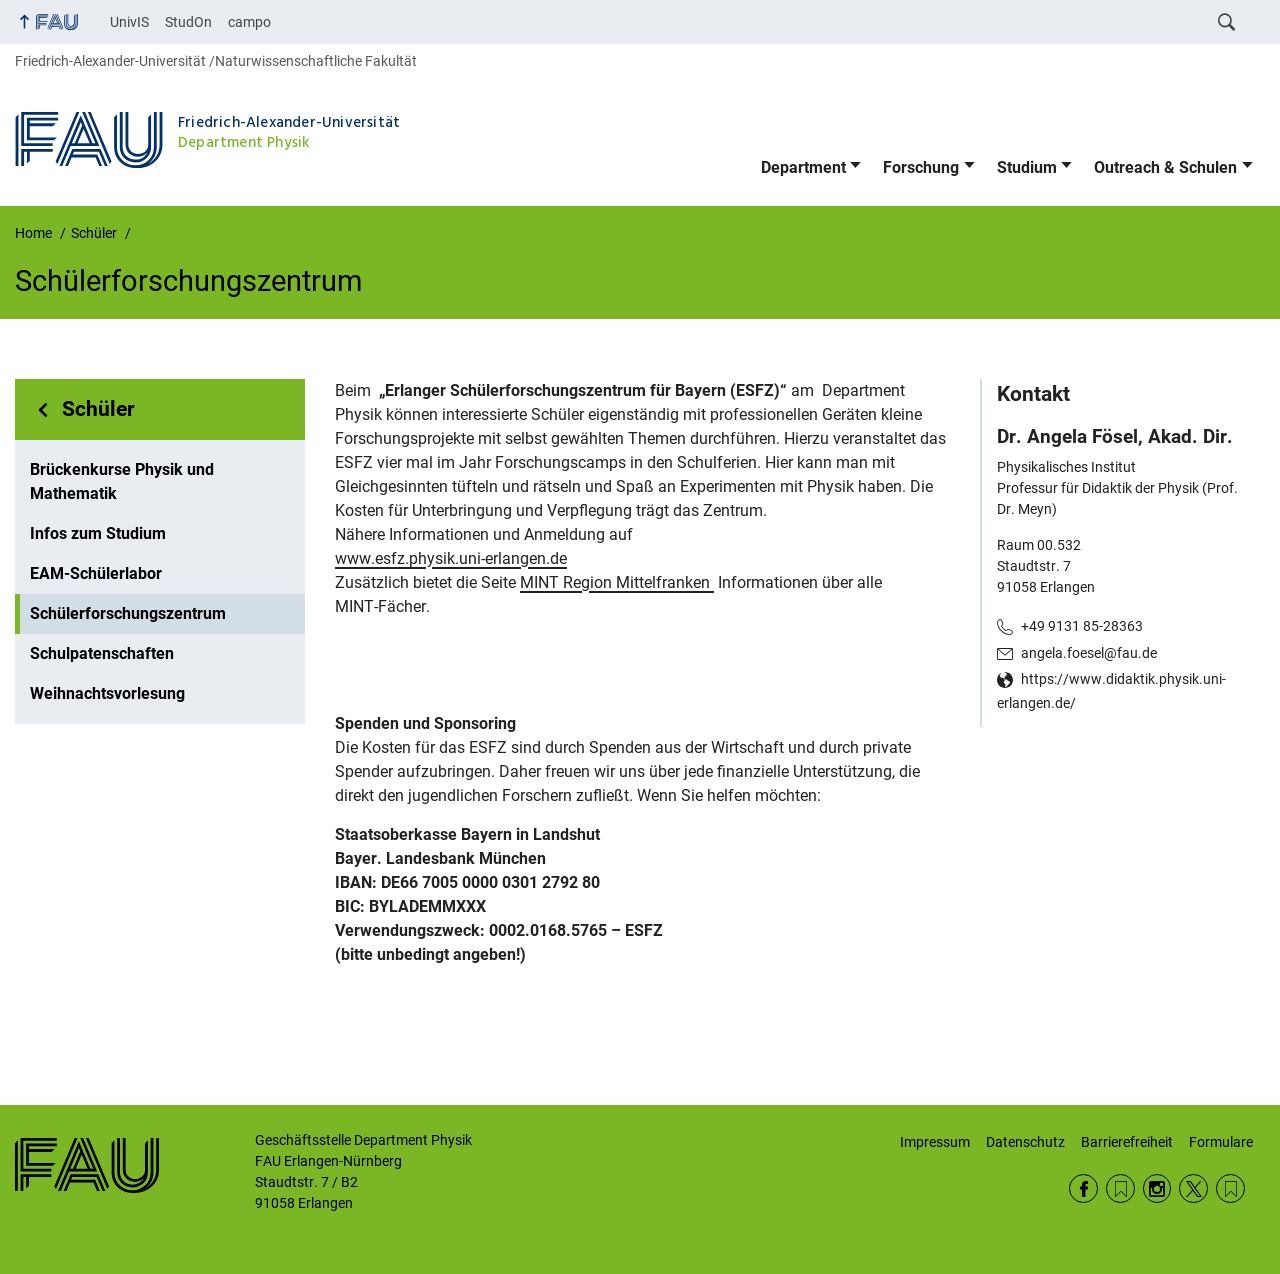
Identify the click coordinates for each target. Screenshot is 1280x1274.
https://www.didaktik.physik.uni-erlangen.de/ (1111, 691)
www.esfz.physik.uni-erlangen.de (451, 558)
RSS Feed (1120, 1188)
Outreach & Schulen (1165, 167)
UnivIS (129, 22)
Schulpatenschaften (102, 653)
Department (803, 167)
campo (249, 22)
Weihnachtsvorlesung (107, 693)
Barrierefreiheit (1127, 1142)
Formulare (1221, 1142)
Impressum (935, 1142)
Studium (1027, 167)
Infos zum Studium (98, 533)
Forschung (921, 167)
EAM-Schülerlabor (96, 573)
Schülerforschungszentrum (128, 613)
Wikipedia (1230, 1188)
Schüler (98, 409)
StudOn (188, 22)
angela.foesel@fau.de (1089, 653)
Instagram (1157, 1188)
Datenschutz (1025, 1142)
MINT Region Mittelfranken (617, 582)
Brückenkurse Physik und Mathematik (122, 481)
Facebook (1083, 1188)
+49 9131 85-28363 (1082, 626)
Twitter (1193, 1188)
